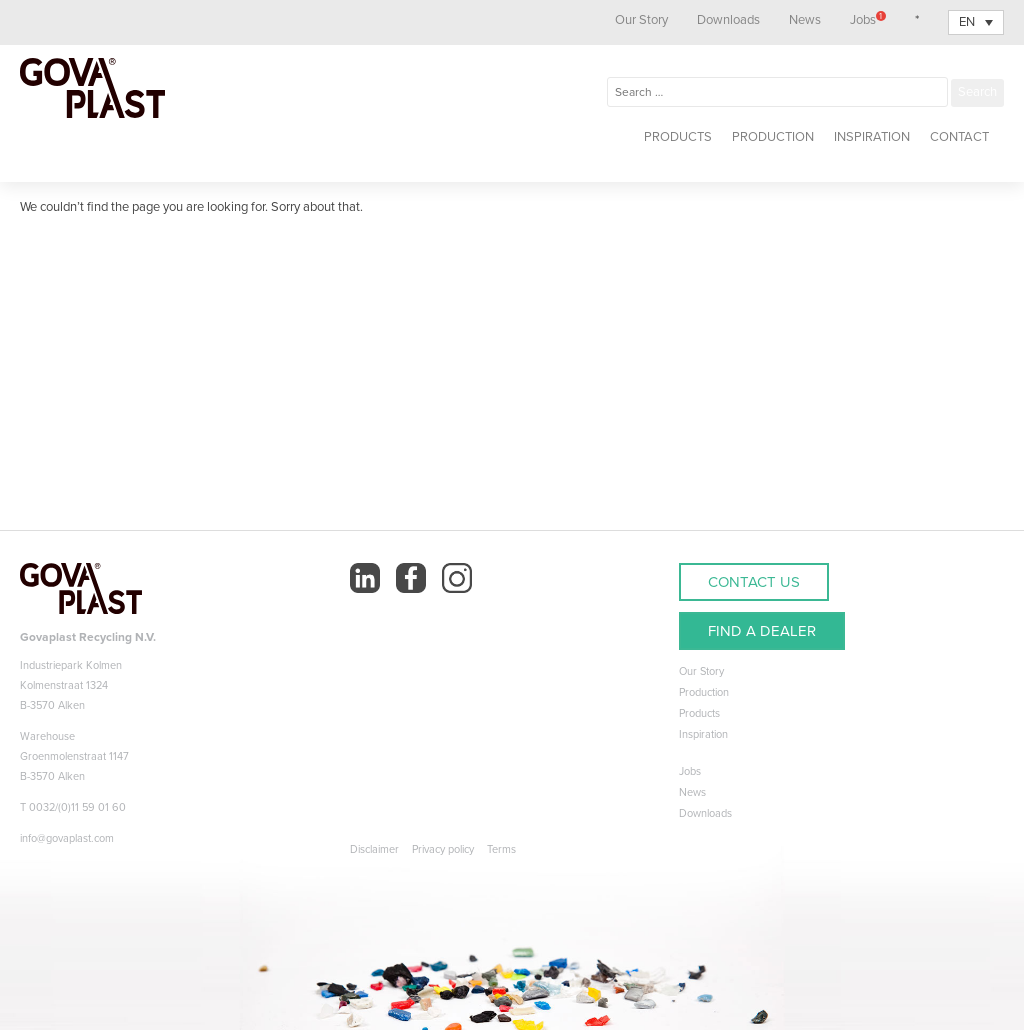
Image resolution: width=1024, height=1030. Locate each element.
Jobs (868, 20)
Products (678, 137)
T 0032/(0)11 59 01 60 (73, 807)
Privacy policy (443, 849)
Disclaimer (374, 849)
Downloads (728, 20)
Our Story (641, 20)
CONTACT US (754, 582)
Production (773, 137)
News (805, 20)
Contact (959, 137)
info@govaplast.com (67, 838)
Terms (501, 849)
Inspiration (872, 137)
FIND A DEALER (762, 631)
